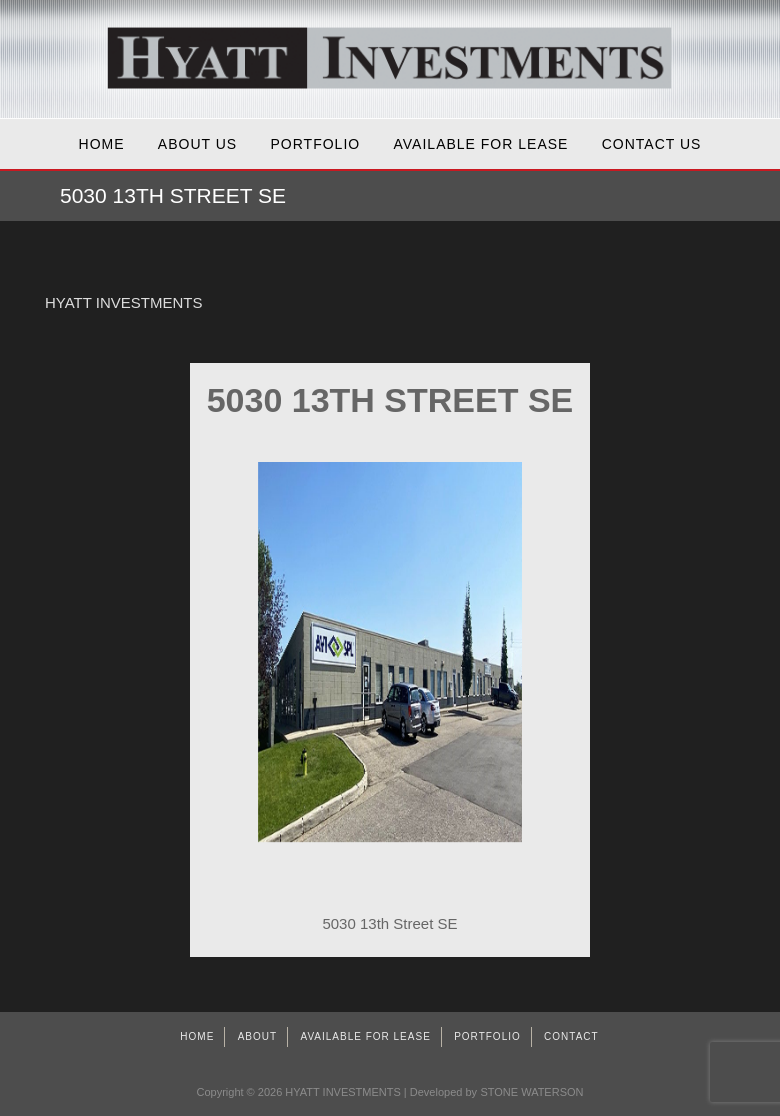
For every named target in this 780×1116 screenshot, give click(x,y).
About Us (197, 144)
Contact (571, 1036)
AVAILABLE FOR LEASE (481, 144)
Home (102, 144)
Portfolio (316, 144)
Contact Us (652, 144)
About (257, 1036)
